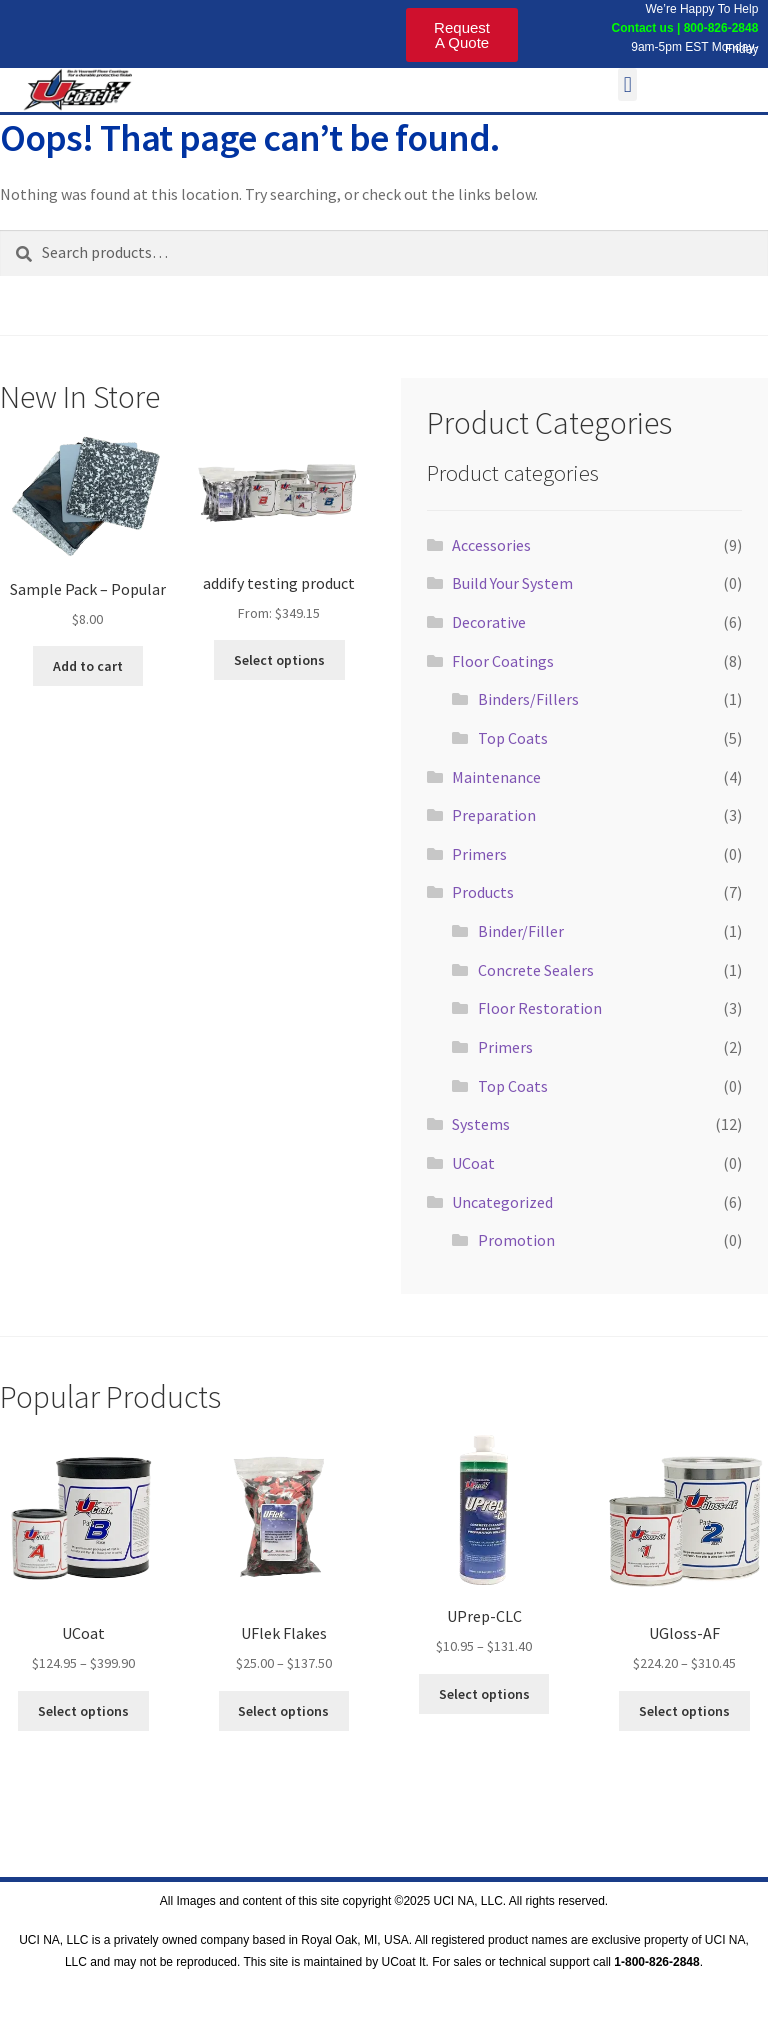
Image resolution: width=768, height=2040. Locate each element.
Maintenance (496, 777)
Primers (479, 854)
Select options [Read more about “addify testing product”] (279, 660)
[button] (627, 84)
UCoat (473, 1163)
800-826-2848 (721, 28)
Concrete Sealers (536, 970)
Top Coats (513, 738)
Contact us (640, 28)
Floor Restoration (540, 1008)
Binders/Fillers (528, 699)
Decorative (489, 622)
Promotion (516, 1240)
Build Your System (512, 583)
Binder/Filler (521, 931)
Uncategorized (502, 1202)
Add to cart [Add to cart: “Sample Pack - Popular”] (88, 666)
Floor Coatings (503, 661)
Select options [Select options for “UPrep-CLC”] (484, 1694)
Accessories (491, 545)
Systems (481, 1124)
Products (483, 892)
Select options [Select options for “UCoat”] (83, 1711)
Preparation (494, 815)
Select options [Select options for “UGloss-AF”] (684, 1711)
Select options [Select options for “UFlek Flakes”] (283, 1711)
